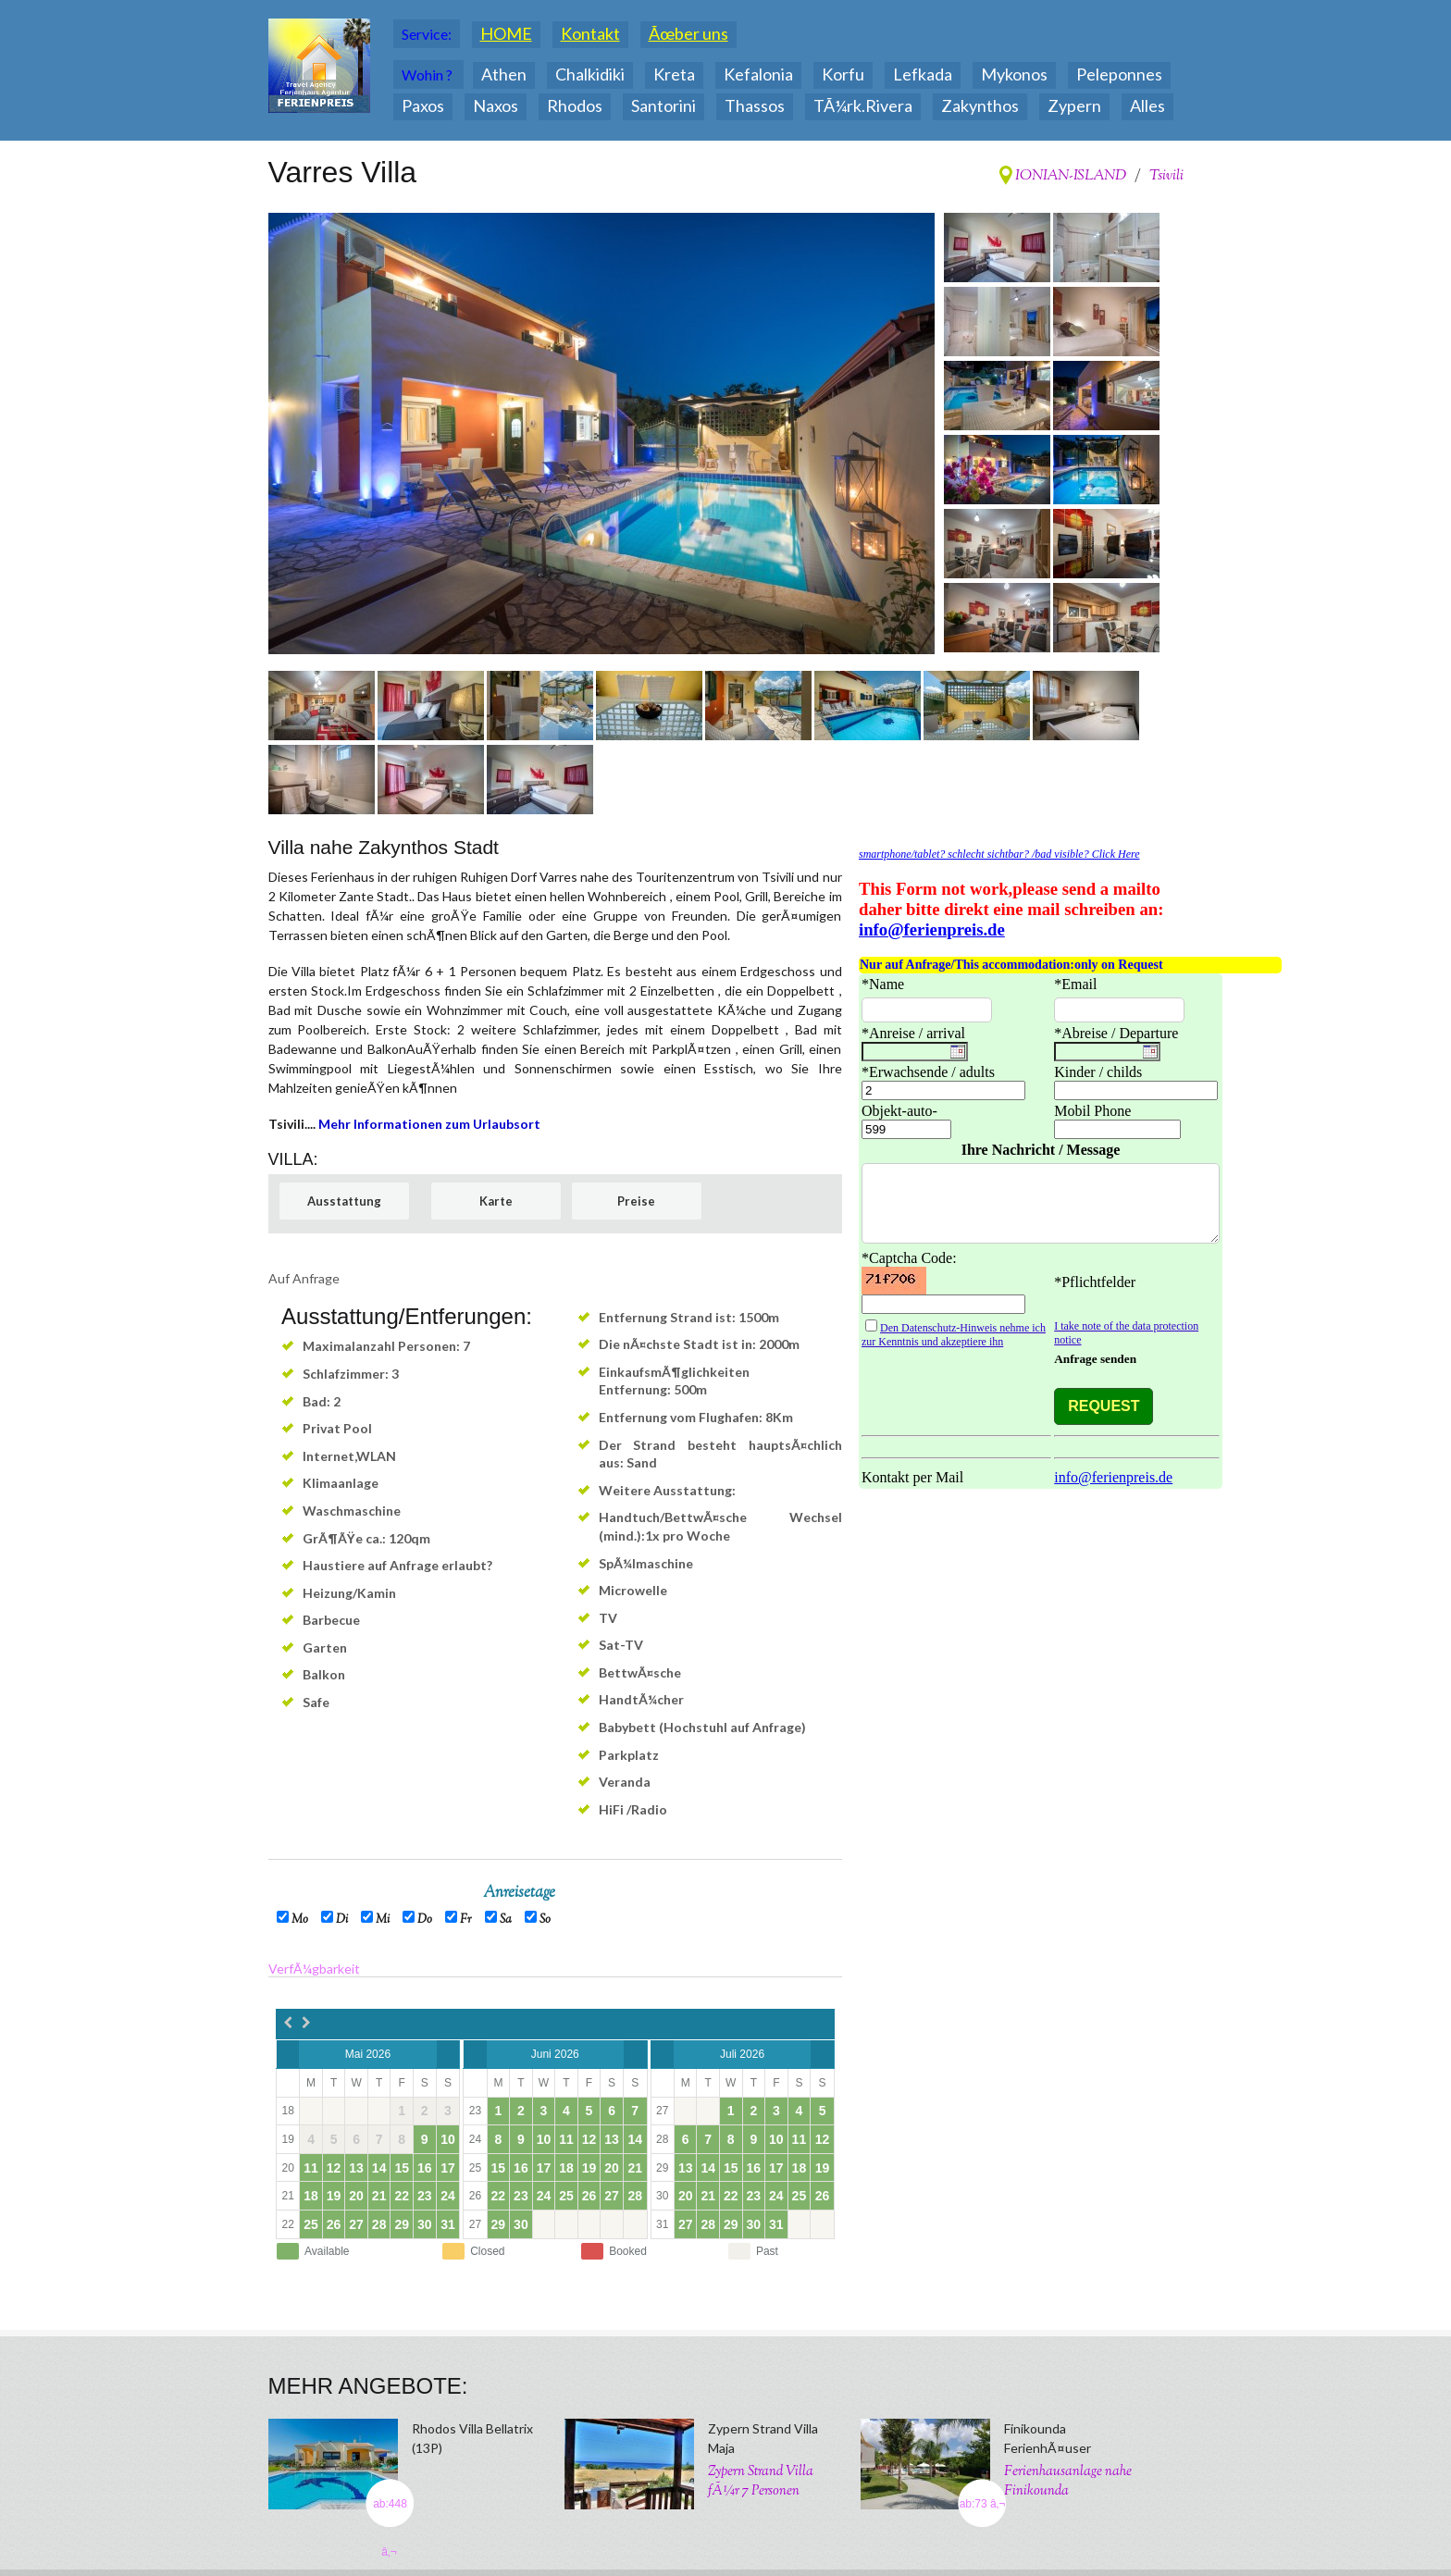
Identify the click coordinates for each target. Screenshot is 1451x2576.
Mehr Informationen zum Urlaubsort (429, 1124)
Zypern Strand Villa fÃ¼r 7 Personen (760, 2481)
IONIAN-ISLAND (1069, 176)
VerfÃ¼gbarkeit (314, 1968)
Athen (504, 74)
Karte (496, 1201)
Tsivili (1166, 176)
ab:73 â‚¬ (983, 2503)
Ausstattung (344, 1201)
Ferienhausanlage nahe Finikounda (1068, 2481)
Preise (636, 1201)
